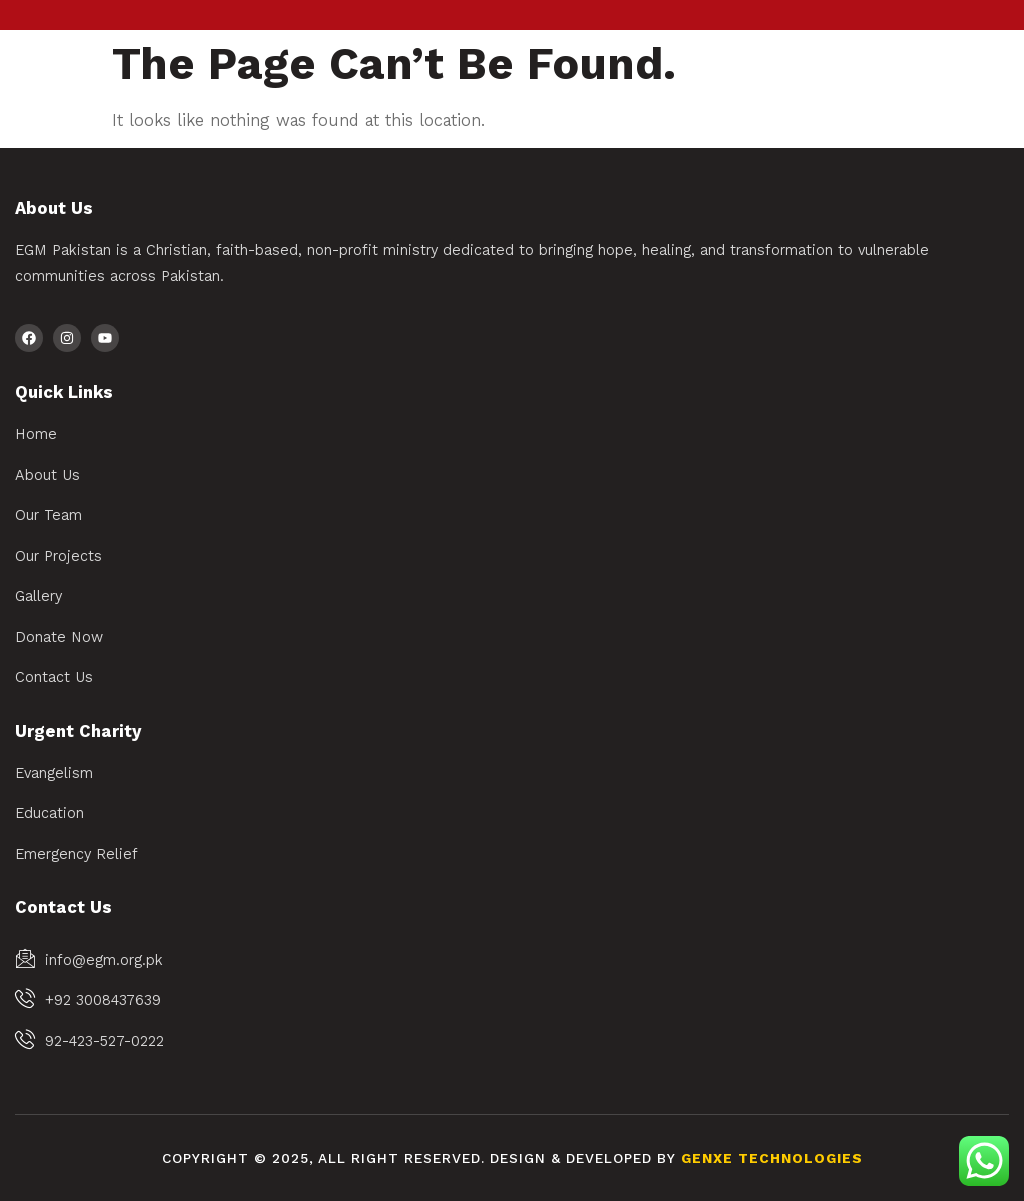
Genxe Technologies (772, 1158)
